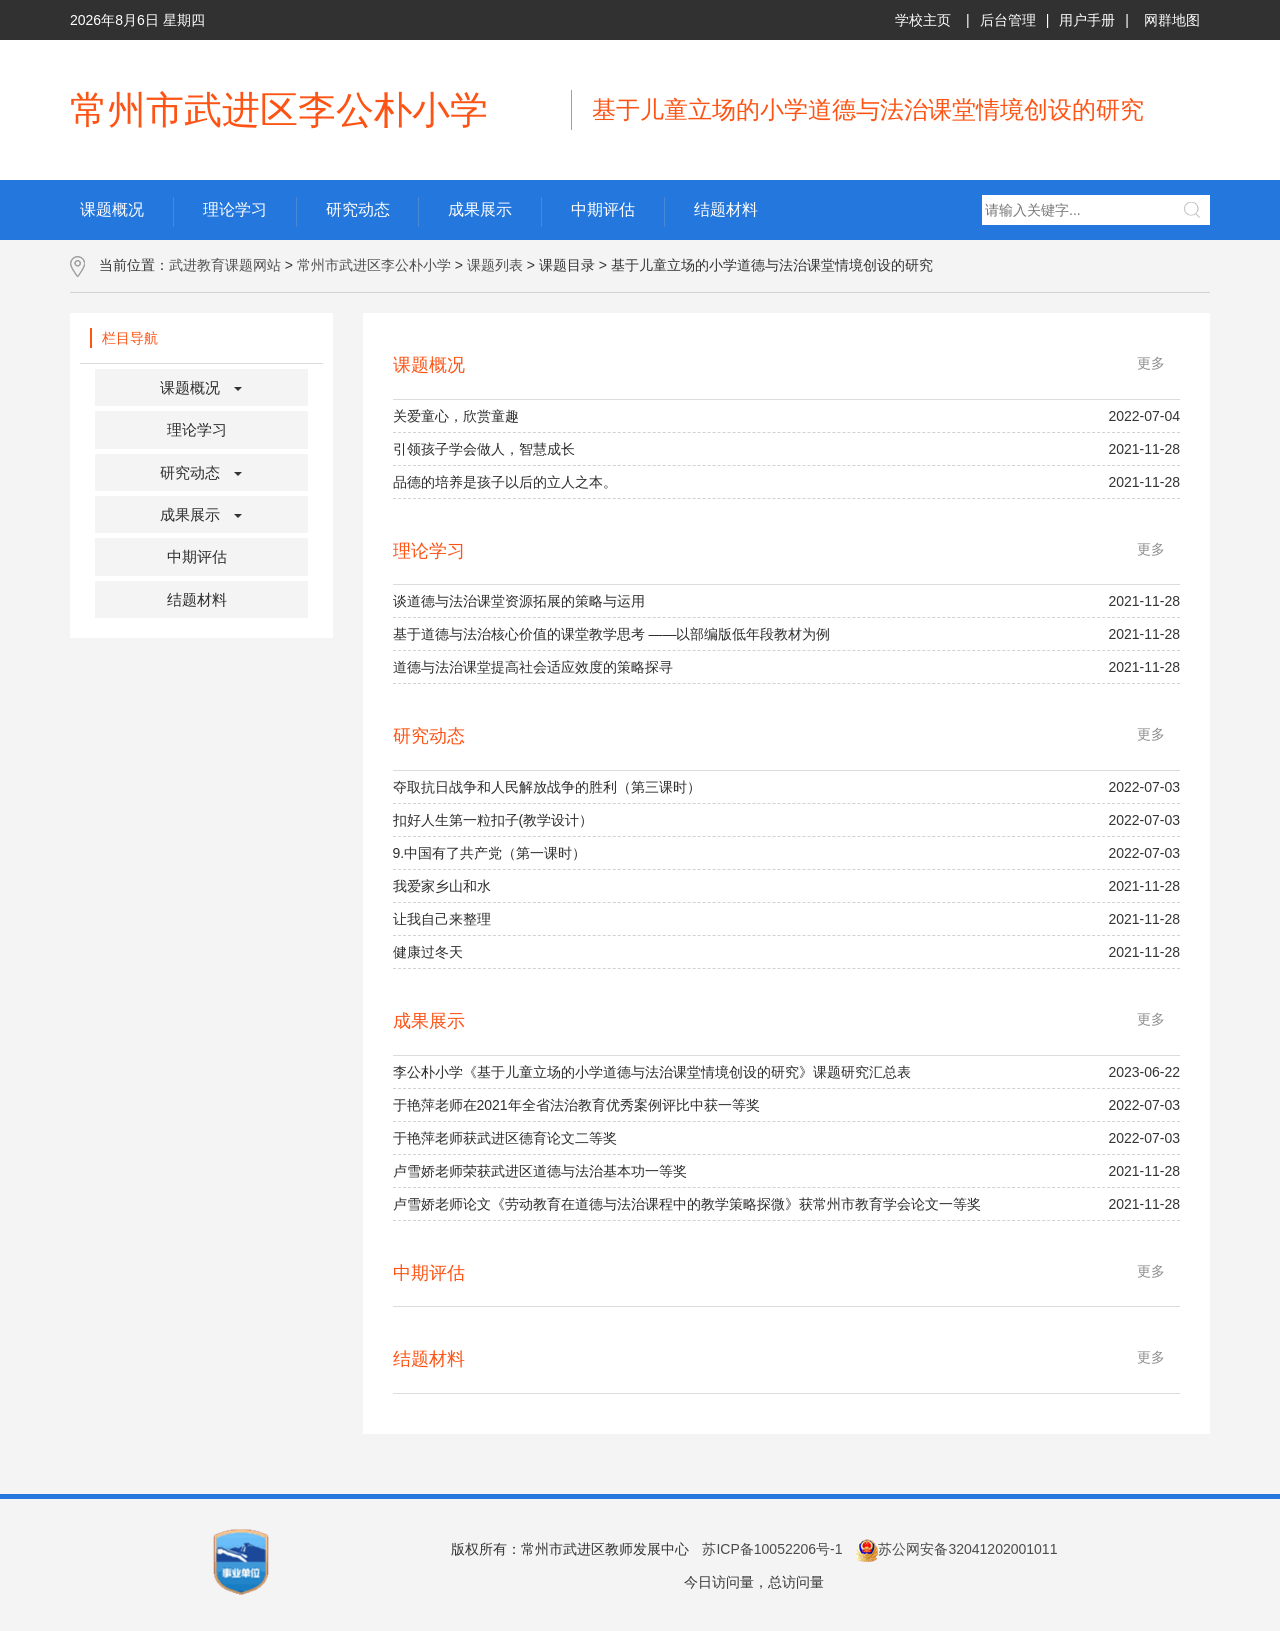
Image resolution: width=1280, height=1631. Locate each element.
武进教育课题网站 (225, 265)
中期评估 (197, 556)
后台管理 (1008, 20)
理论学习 (197, 429)
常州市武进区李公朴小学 (374, 265)
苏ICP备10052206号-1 (772, 1549)
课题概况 (190, 387)
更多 (1151, 363)
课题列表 (495, 265)
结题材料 (197, 599)
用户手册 (1087, 20)
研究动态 (190, 472)
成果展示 (190, 514)
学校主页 (923, 20)
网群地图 (1172, 20)
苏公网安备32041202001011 (956, 1549)
